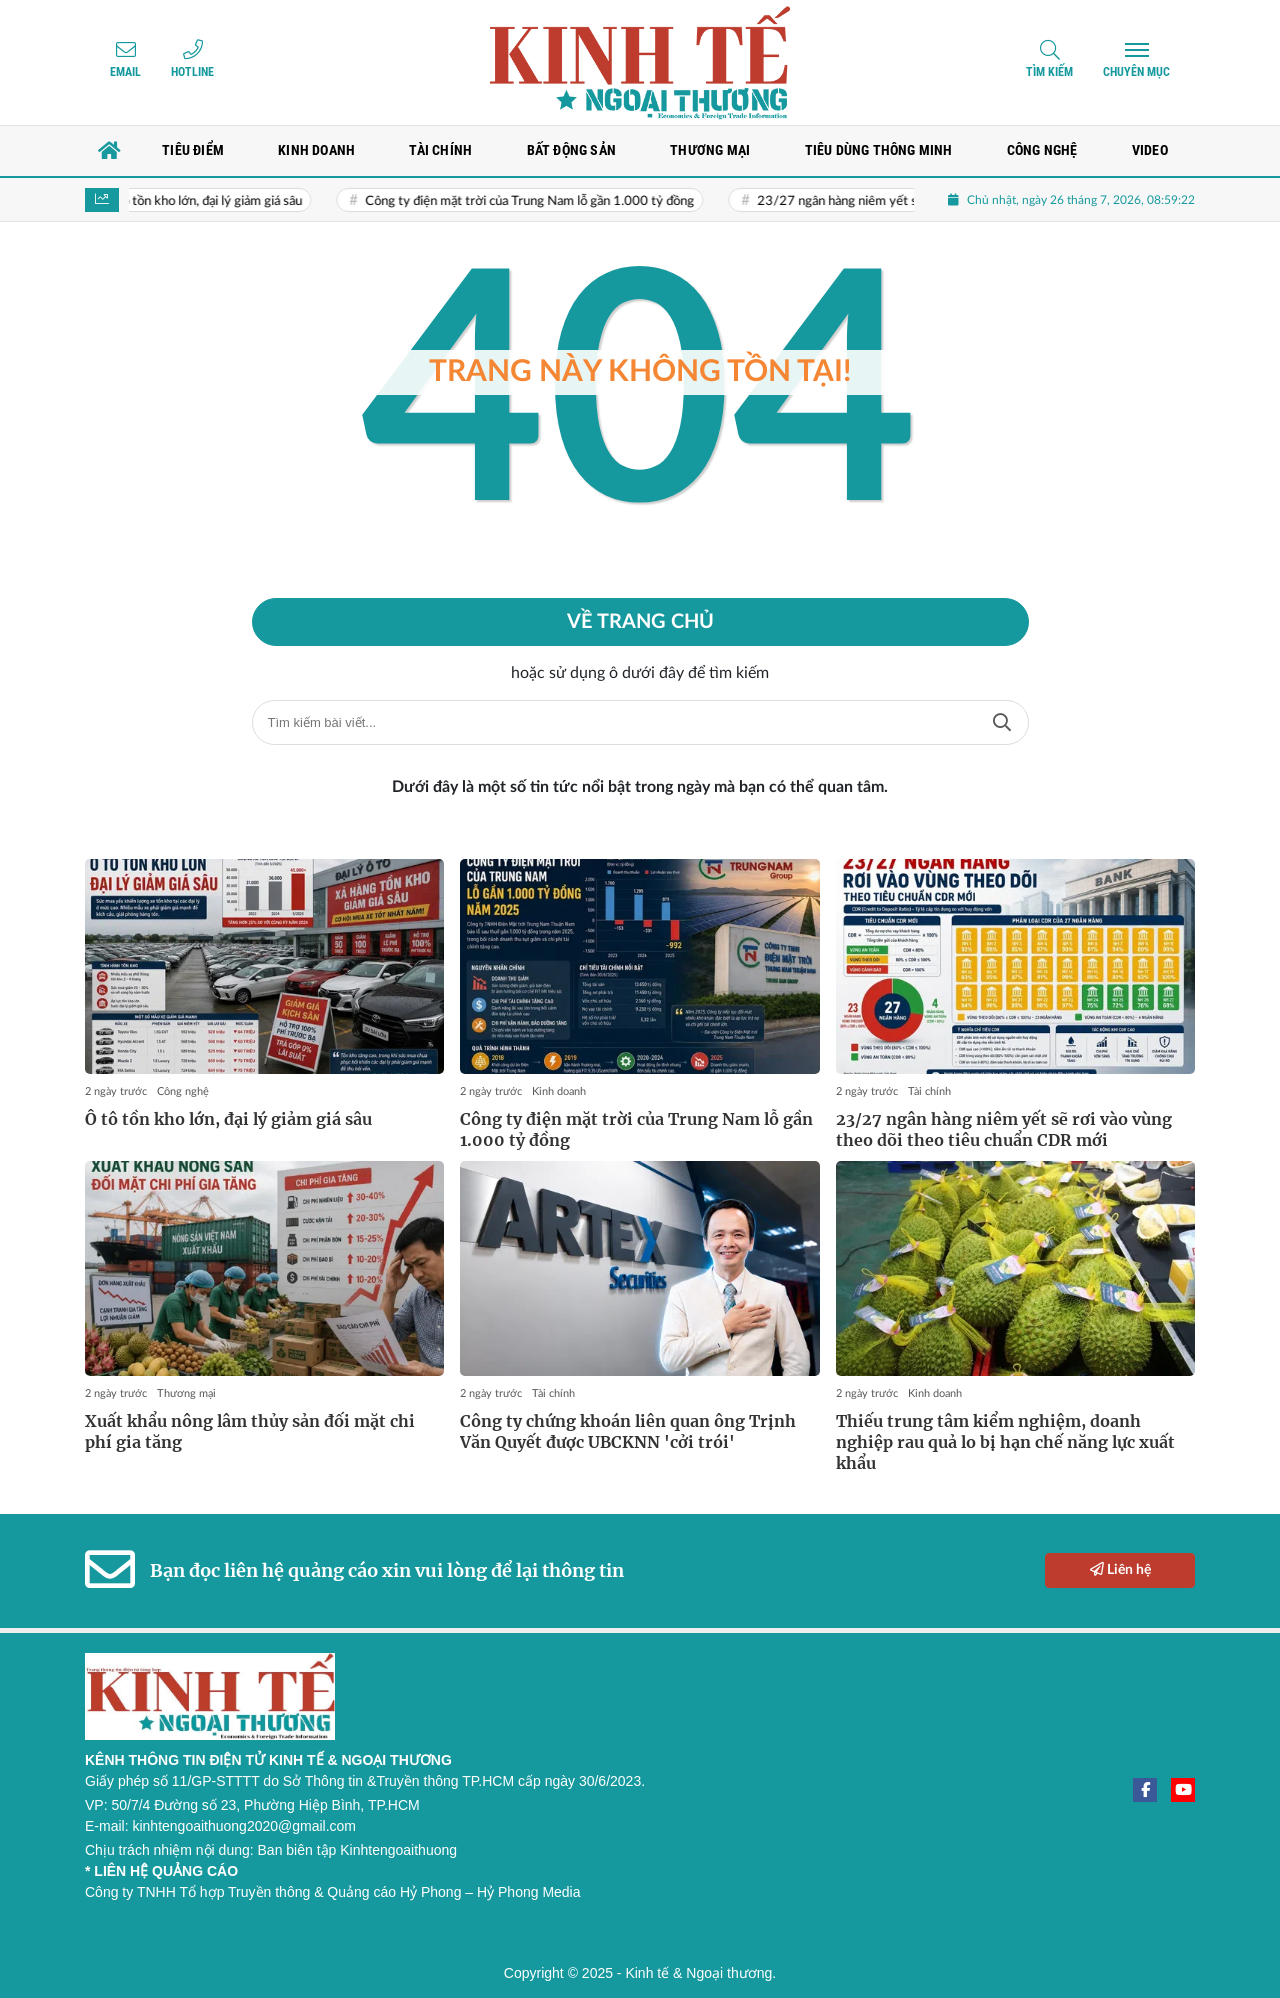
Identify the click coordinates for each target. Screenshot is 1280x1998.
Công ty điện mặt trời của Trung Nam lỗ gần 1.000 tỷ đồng (547, 201)
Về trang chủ (640, 622)
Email (125, 72)
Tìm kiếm (1049, 72)
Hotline (192, 72)
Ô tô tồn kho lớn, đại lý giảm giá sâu (221, 201)
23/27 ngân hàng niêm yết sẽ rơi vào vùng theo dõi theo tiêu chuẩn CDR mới (1004, 1129)
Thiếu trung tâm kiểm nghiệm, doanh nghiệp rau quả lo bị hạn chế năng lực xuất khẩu (1005, 1442)
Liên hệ (1120, 1569)
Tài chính (929, 1091)
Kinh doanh (559, 1091)
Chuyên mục (1136, 72)
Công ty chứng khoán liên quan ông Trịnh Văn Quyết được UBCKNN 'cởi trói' (628, 1431)
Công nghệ (183, 1091)
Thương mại (186, 1393)
